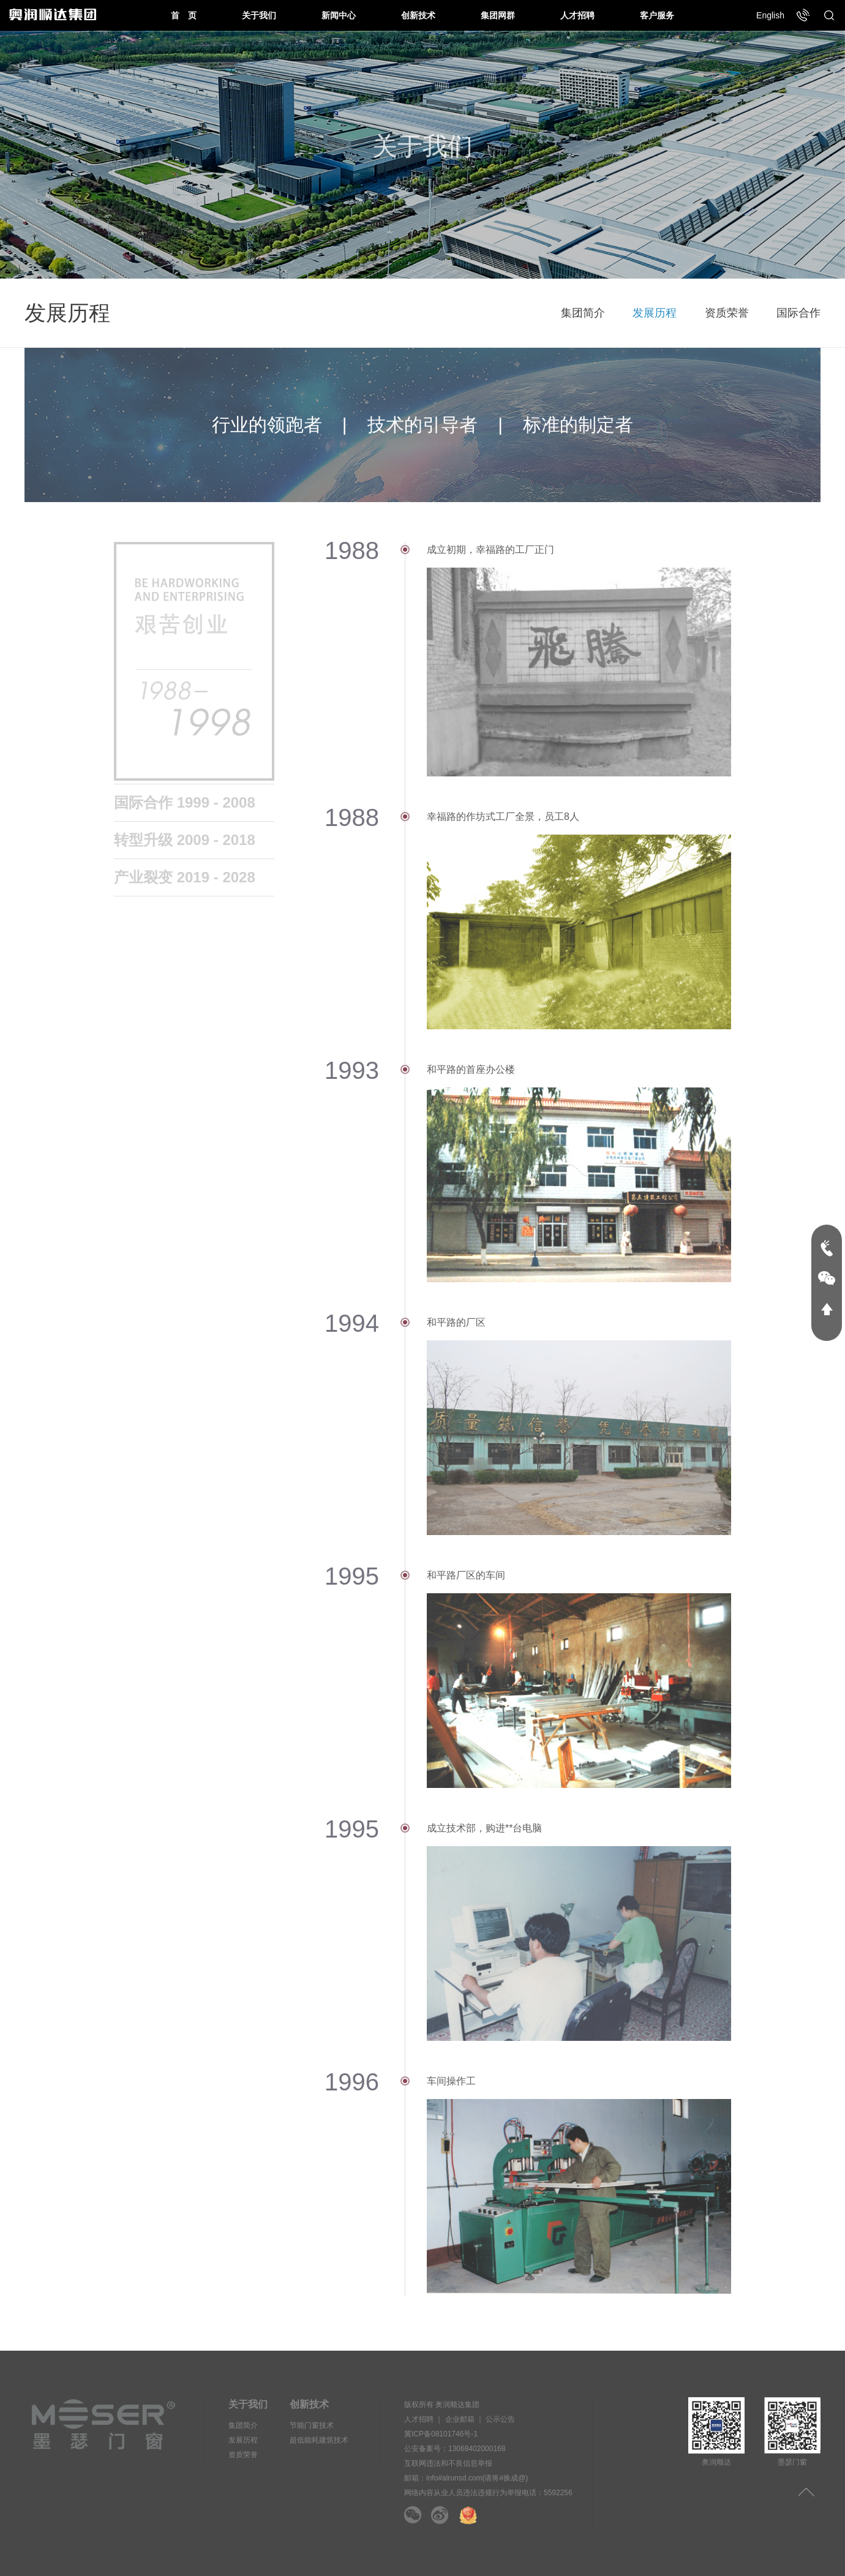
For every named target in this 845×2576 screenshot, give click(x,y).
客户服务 (657, 15)
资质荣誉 (727, 313)
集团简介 (583, 313)
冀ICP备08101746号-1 (441, 2434)
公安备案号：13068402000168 (454, 2448)
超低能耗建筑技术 (319, 2440)
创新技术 (418, 15)
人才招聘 (577, 15)
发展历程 (655, 313)
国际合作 (798, 313)
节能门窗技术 (312, 2425)
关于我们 (259, 15)
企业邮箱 (460, 2419)
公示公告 (500, 2419)
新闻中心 (338, 15)
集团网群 (498, 15)
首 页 (184, 15)
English (770, 15)
